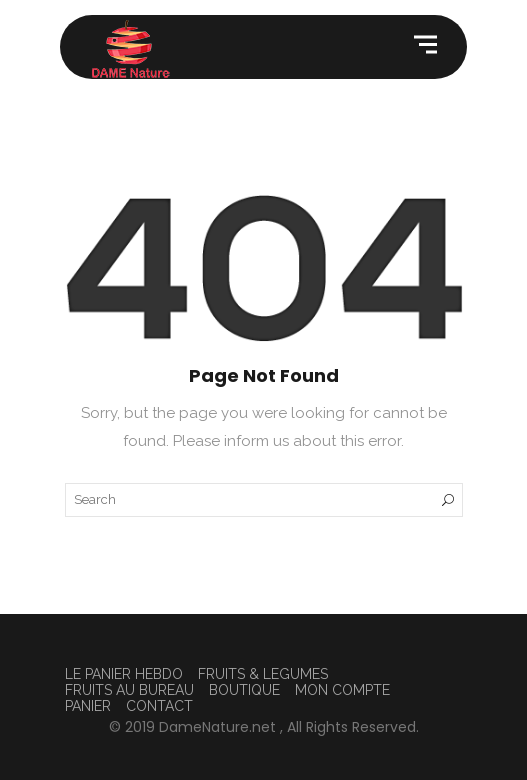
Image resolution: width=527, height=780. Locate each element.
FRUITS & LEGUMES (263, 674)
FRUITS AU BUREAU (129, 690)
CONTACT (159, 706)
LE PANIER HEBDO (124, 674)
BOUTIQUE (244, 690)
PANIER (88, 706)
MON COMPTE (342, 690)
